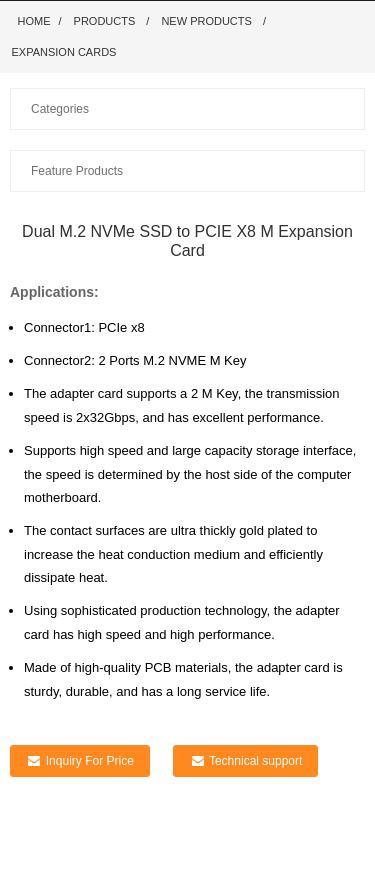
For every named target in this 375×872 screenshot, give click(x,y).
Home (34, 21)
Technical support (255, 761)
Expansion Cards (64, 52)
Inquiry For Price (90, 761)
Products (105, 21)
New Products (206, 21)
